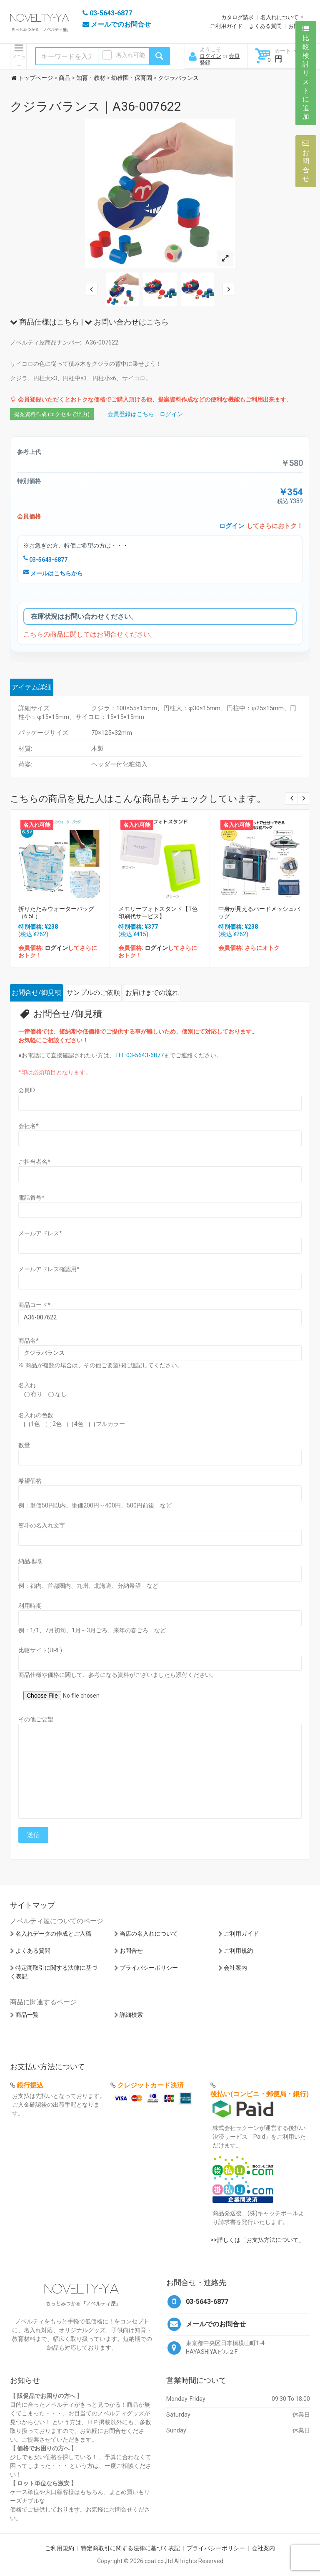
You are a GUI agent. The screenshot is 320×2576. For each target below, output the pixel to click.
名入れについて (279, 17)
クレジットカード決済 (150, 2085)
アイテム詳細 (32, 687)
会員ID (26, 1090)
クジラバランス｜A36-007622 (95, 106)
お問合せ (131, 1950)
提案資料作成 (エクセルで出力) (52, 414)
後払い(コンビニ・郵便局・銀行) (259, 2094)
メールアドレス (40, 1233)
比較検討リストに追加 (305, 73)
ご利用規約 (238, 1950)
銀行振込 (30, 2085)
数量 (24, 1445)
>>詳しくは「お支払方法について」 (257, 2239)
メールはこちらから (53, 573)
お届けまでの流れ (152, 993)
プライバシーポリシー (149, 1967)
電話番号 (31, 1197)
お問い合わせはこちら (127, 321)
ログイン (210, 56)
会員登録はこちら (131, 414)
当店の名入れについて (149, 1933)
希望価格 (30, 1481)
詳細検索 (131, 2014)
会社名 (28, 1126)
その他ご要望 (35, 1719)
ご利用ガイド (226, 26)
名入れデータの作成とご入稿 (53, 1933)
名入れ (27, 1385)
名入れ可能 (130, 55)
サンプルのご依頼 (93, 993)
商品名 (28, 1340)
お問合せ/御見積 (36, 993)
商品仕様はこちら (44, 321)
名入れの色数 (35, 1415)
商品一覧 (27, 2014)
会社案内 (235, 1967)
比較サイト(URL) (40, 1650)
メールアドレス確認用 (49, 1269)
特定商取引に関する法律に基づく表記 (130, 2548)
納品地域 (30, 1561)
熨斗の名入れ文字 (41, 1525)
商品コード (34, 1305)
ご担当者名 (34, 1161)
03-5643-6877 (45, 559)
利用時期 (30, 1605)
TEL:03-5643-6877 (139, 1055)
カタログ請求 (237, 17)
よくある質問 (265, 26)
